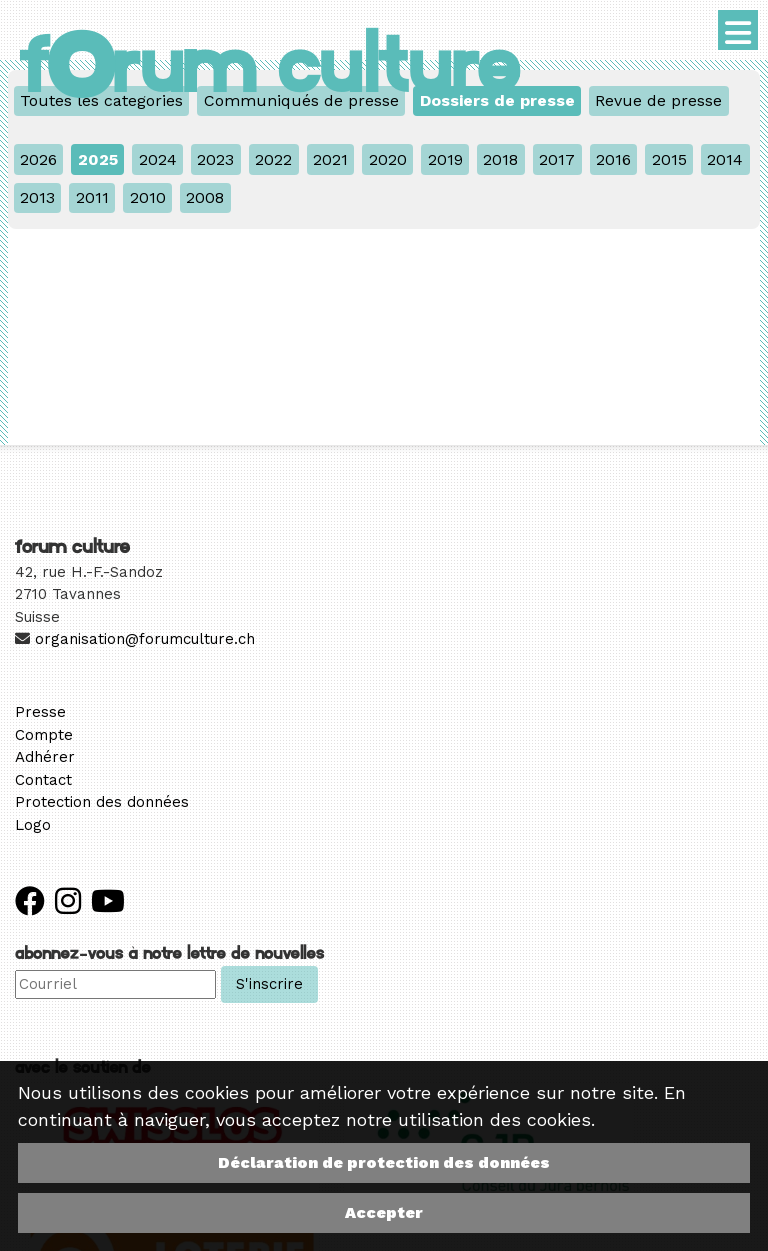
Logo (33, 825)
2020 (388, 159)
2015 (669, 159)
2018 (500, 159)
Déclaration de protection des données (384, 1162)
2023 (215, 159)
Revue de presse (658, 100)
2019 (445, 159)
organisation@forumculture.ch (145, 639)
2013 (37, 197)
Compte (44, 735)
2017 (557, 159)
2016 (613, 159)
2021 (330, 159)
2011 (92, 197)
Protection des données (102, 802)
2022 (273, 159)
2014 (725, 159)
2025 (98, 159)
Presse (40, 712)
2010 (148, 197)
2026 (38, 159)
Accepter (384, 1212)
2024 (158, 159)
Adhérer (45, 757)
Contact (43, 780)
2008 (205, 197)
